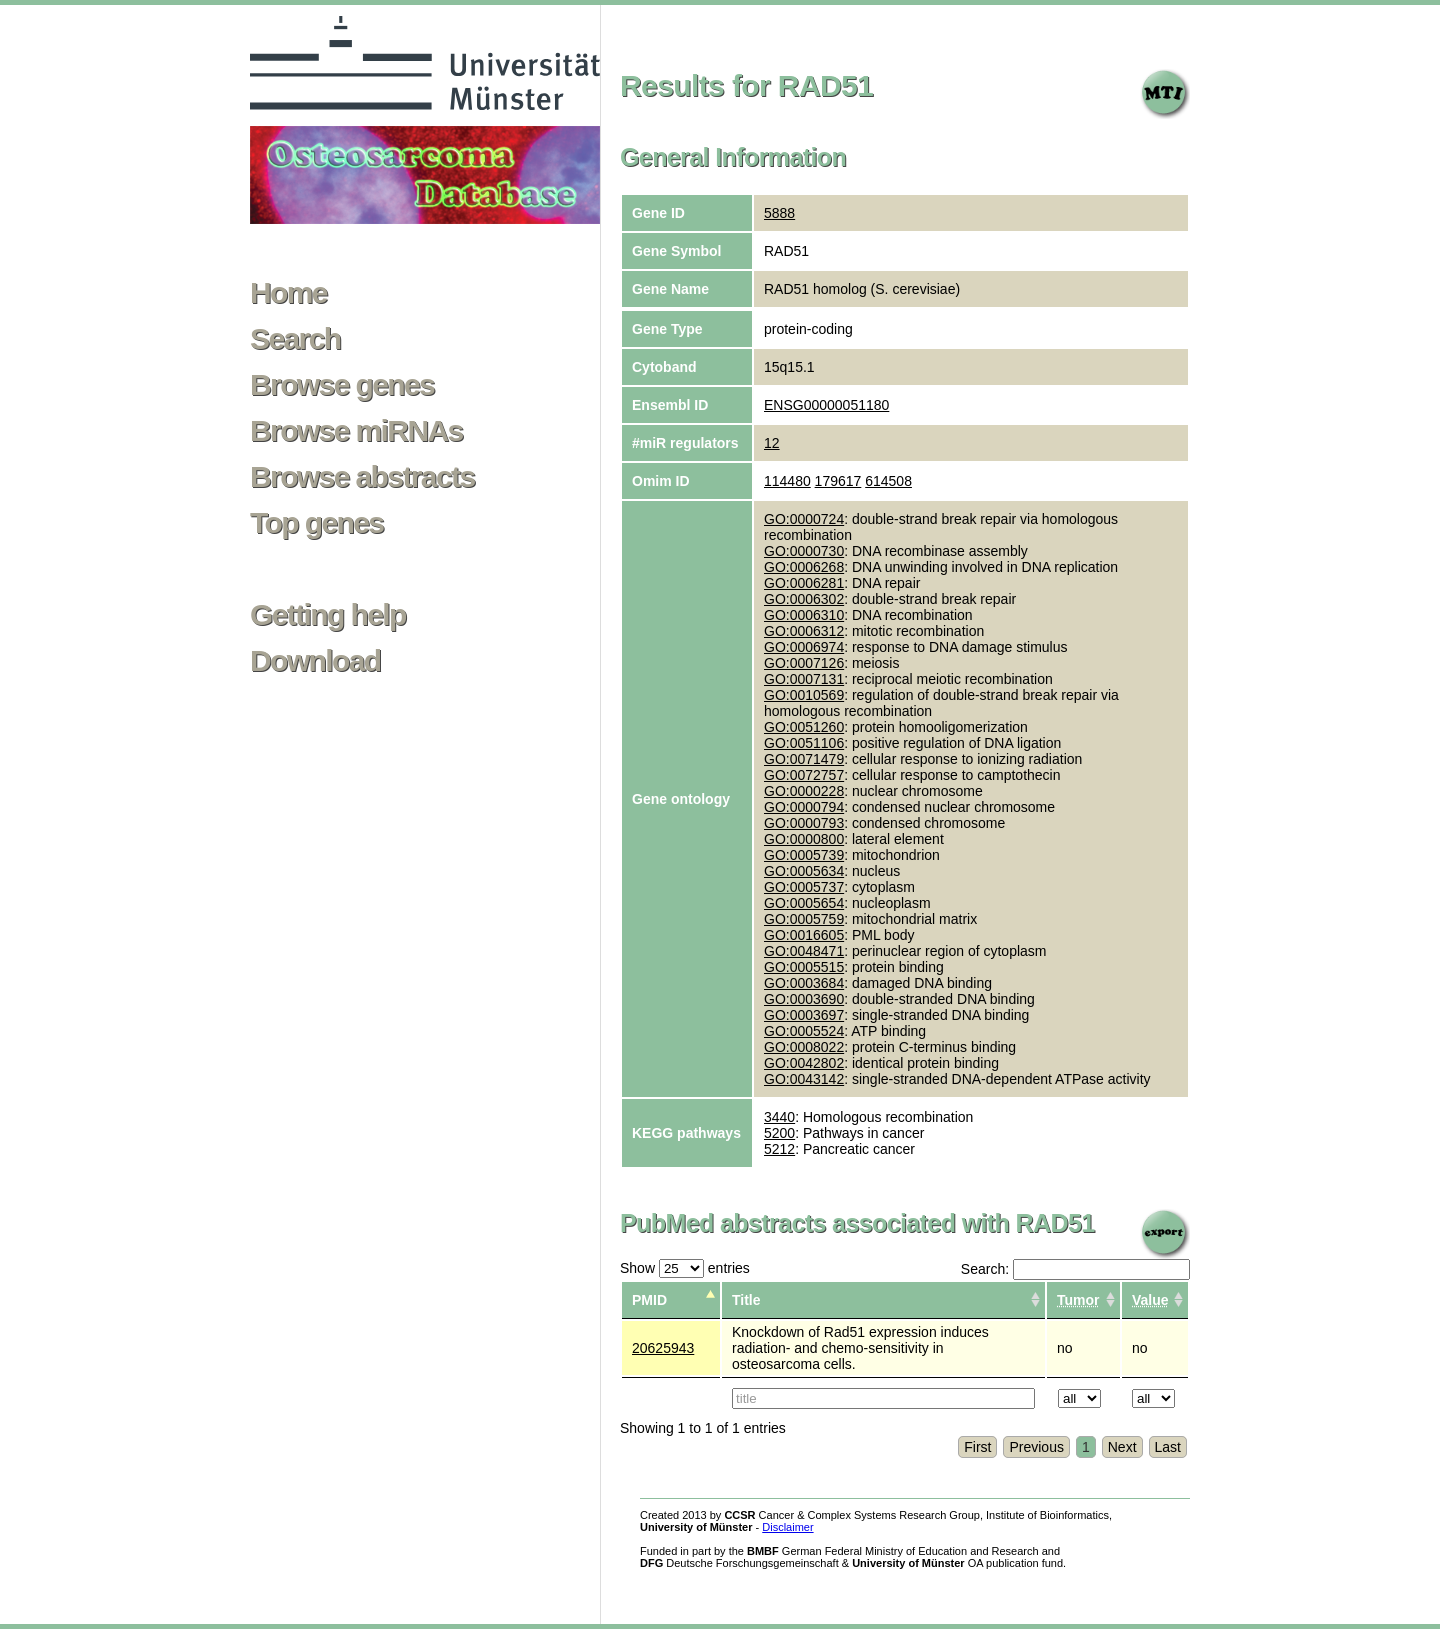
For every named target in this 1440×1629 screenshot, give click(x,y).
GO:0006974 (804, 647)
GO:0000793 (804, 823)
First (977, 1447)
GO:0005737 (804, 887)
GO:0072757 (804, 775)
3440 (779, 1117)
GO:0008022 (804, 1047)
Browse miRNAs (356, 431)
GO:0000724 (804, 519)
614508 (888, 481)
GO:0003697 (804, 1015)
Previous (1036, 1447)
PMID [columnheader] (649, 1300)
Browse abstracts (362, 477)
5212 (779, 1149)
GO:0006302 (804, 599)
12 (772, 443)
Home (288, 293)
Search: (1075, 1269)
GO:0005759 (804, 919)
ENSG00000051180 (826, 405)
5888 (779, 213)
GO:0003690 (804, 999)
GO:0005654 (804, 903)
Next (1122, 1447)
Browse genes (342, 385)
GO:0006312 (804, 631)
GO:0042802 (804, 1063)
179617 (838, 481)
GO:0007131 (804, 679)
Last (1168, 1447)
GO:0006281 (804, 583)
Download (315, 661)
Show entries (685, 1268)
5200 (779, 1133)
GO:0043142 (804, 1079)
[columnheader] (1083, 1300)
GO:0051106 (804, 743)
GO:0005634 (804, 871)
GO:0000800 (804, 839)
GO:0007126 (804, 663)
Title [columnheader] (746, 1300)
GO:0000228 (804, 791)
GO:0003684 (804, 983)
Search (295, 339)
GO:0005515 (804, 967)
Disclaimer (787, 1527)
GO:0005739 (804, 855)
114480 (787, 481)
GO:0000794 (804, 807)
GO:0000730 (804, 551)
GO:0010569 (804, 695)
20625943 (663, 1348)
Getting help (328, 615)
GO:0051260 (804, 727)
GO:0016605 (804, 935)
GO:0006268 (804, 567)
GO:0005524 (804, 1031)
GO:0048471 (804, 951)
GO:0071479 (804, 759)
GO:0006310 (804, 615)
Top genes (316, 523)
